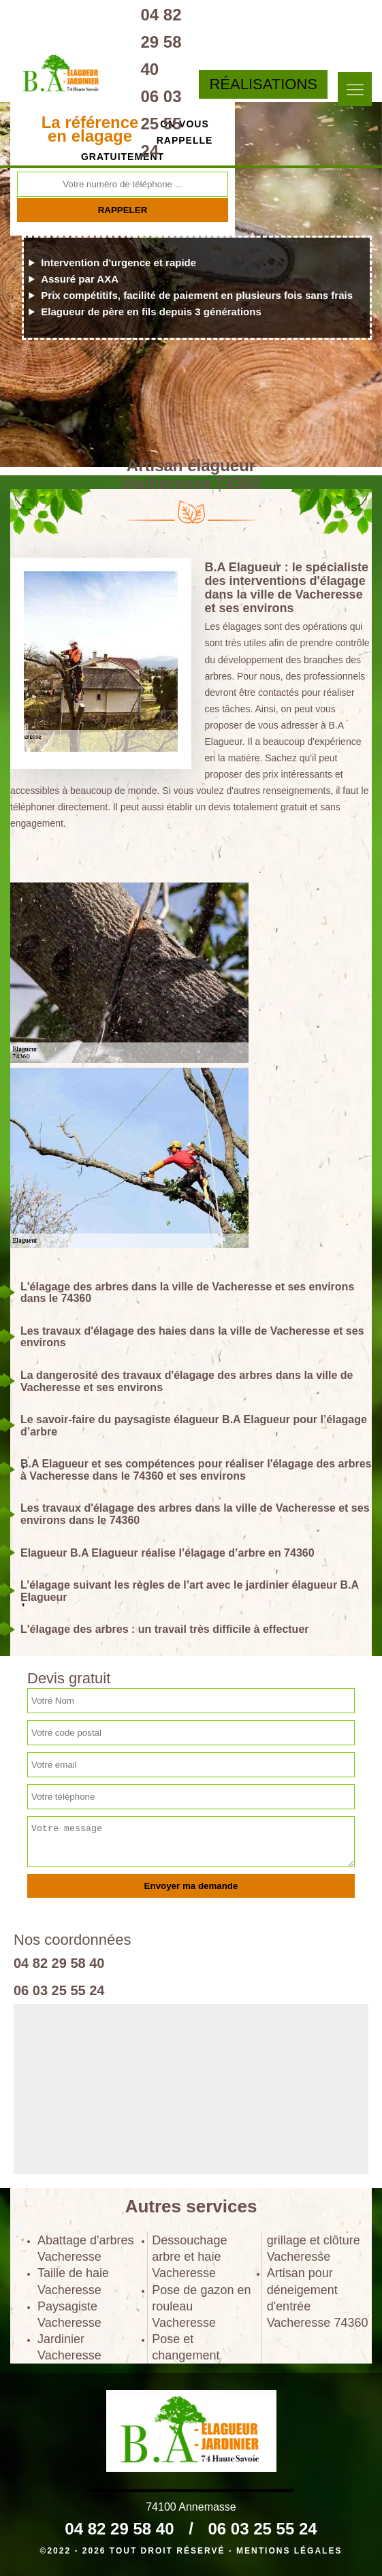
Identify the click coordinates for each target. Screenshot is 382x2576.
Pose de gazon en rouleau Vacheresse (201, 2306)
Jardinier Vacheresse (69, 2347)
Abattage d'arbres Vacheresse (85, 2248)
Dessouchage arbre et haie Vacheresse (189, 2256)
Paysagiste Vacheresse (69, 2314)
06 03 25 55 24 (160, 123)
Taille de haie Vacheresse (73, 2281)
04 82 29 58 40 (160, 41)
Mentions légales (289, 2551)
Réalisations (263, 84)
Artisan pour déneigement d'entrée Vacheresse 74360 (317, 2297)
